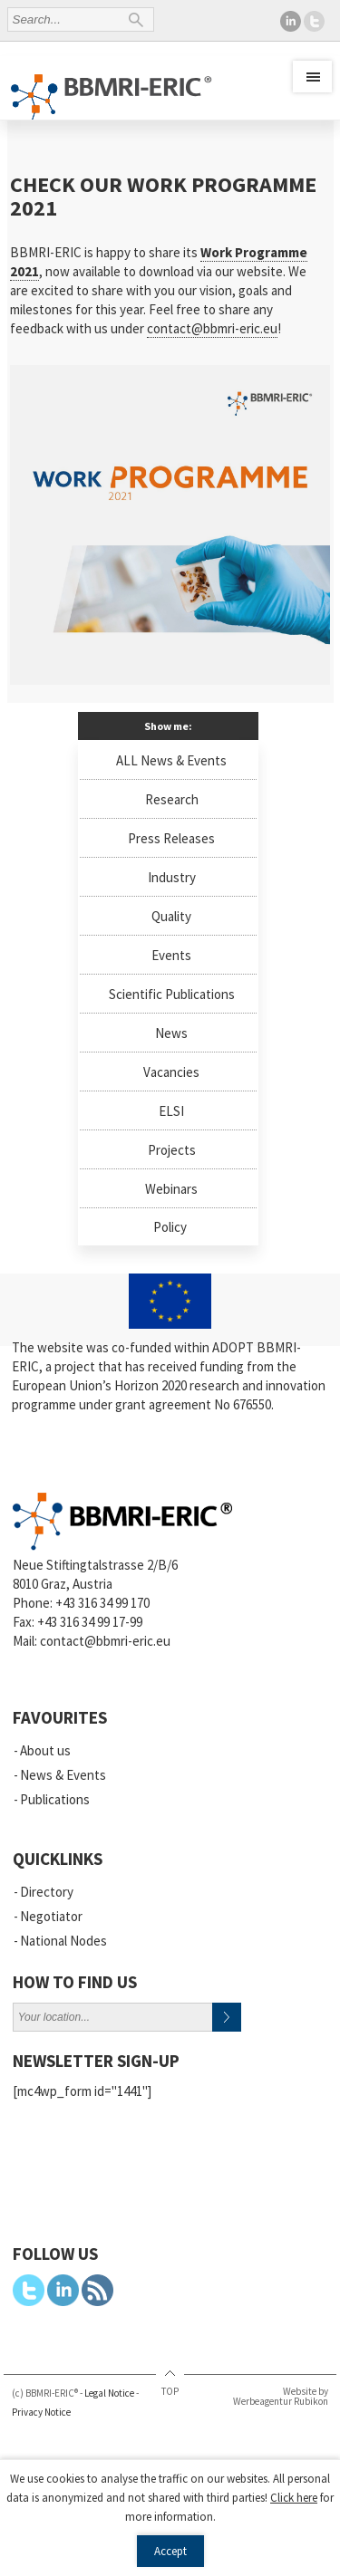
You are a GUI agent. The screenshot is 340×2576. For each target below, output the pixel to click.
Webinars (171, 1188)
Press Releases (171, 838)
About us (45, 1750)
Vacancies (171, 1072)
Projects (172, 1149)
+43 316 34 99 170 (102, 1602)
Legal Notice (109, 2393)
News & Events (63, 1774)
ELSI (171, 1111)
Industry (172, 877)
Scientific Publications (172, 994)
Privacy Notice (41, 2412)
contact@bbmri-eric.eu (212, 328)
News (171, 1033)
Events (171, 955)
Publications (55, 1799)
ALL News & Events (171, 760)
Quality (171, 916)
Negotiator (51, 1916)
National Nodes (63, 1940)
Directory (46, 1891)
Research (172, 799)
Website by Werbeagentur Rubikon (280, 2396)
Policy (170, 1226)
